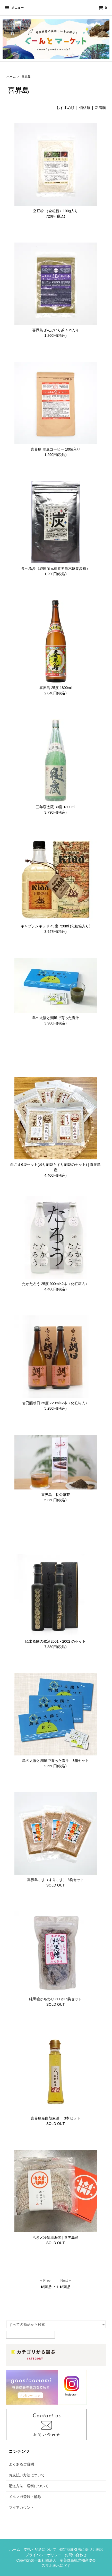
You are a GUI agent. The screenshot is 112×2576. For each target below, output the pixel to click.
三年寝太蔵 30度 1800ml (55, 807)
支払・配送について (40, 2549)
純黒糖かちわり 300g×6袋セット (55, 1999)
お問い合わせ (76, 2555)
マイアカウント (21, 2507)
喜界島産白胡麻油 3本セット (56, 2118)
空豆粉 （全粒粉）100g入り (55, 211)
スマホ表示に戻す (56, 2565)
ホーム (11, 77)
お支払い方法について (27, 2475)
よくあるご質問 (21, 2464)
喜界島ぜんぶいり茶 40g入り (55, 330)
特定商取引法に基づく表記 (81, 2549)
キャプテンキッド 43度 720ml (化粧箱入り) (55, 926)
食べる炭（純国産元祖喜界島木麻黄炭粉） (55, 568)
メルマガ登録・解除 (25, 2497)
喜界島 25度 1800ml (55, 688)
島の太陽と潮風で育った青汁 (55, 1018)
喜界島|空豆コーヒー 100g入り (55, 449)
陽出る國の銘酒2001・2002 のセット (55, 1641)
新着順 (100, 108)
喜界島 (26, 77)
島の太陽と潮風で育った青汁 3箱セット (55, 1761)
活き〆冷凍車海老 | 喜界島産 (55, 2237)
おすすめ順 (65, 108)
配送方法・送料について (28, 2486)
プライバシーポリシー (43, 2555)
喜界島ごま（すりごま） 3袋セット (55, 1880)
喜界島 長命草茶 (55, 1495)
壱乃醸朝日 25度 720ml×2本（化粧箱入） (55, 1403)
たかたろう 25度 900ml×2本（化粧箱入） (55, 1284)
